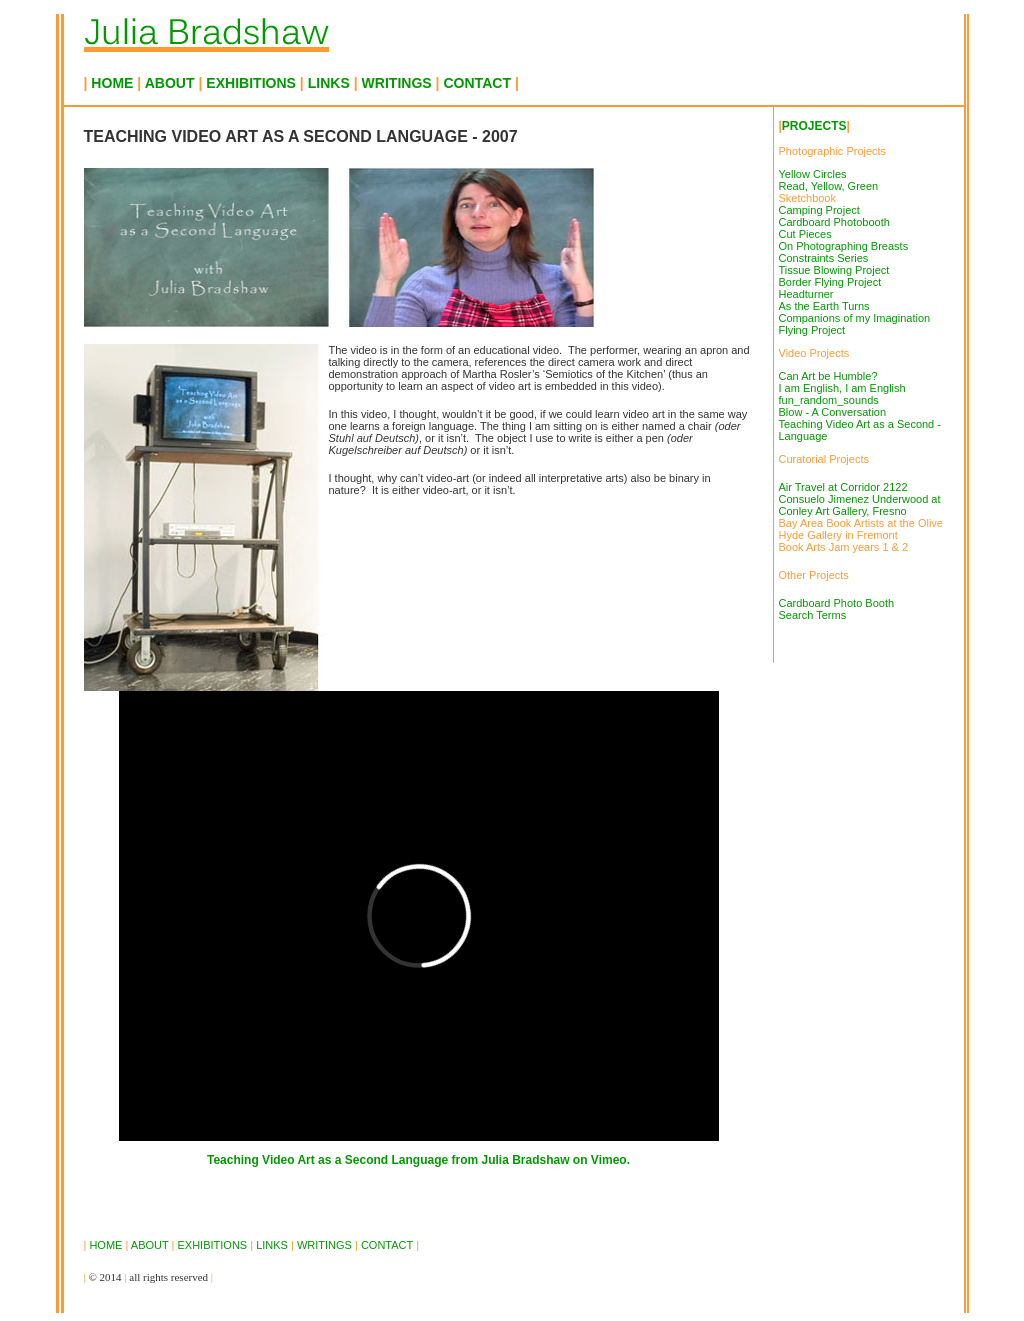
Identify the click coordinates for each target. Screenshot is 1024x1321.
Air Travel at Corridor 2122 (843, 487)
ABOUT (170, 83)
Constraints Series (824, 258)
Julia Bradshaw (526, 1160)
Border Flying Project (830, 282)
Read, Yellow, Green (829, 186)
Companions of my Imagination (855, 318)
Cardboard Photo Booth (837, 603)
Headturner (806, 294)
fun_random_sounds (829, 400)
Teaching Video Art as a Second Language (327, 1160)
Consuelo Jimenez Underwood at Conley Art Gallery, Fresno (860, 505)
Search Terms (813, 615)
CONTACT (479, 83)
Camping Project (819, 210)
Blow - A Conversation (833, 412)
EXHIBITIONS (253, 83)
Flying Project (812, 330)
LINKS (329, 83)
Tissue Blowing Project (834, 270)
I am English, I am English (842, 388)
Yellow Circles (813, 174)
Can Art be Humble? (828, 376)
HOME (112, 83)
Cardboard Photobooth (834, 222)
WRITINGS (397, 83)
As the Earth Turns (824, 306)
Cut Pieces (805, 234)
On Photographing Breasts (844, 246)
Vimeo (609, 1160)
